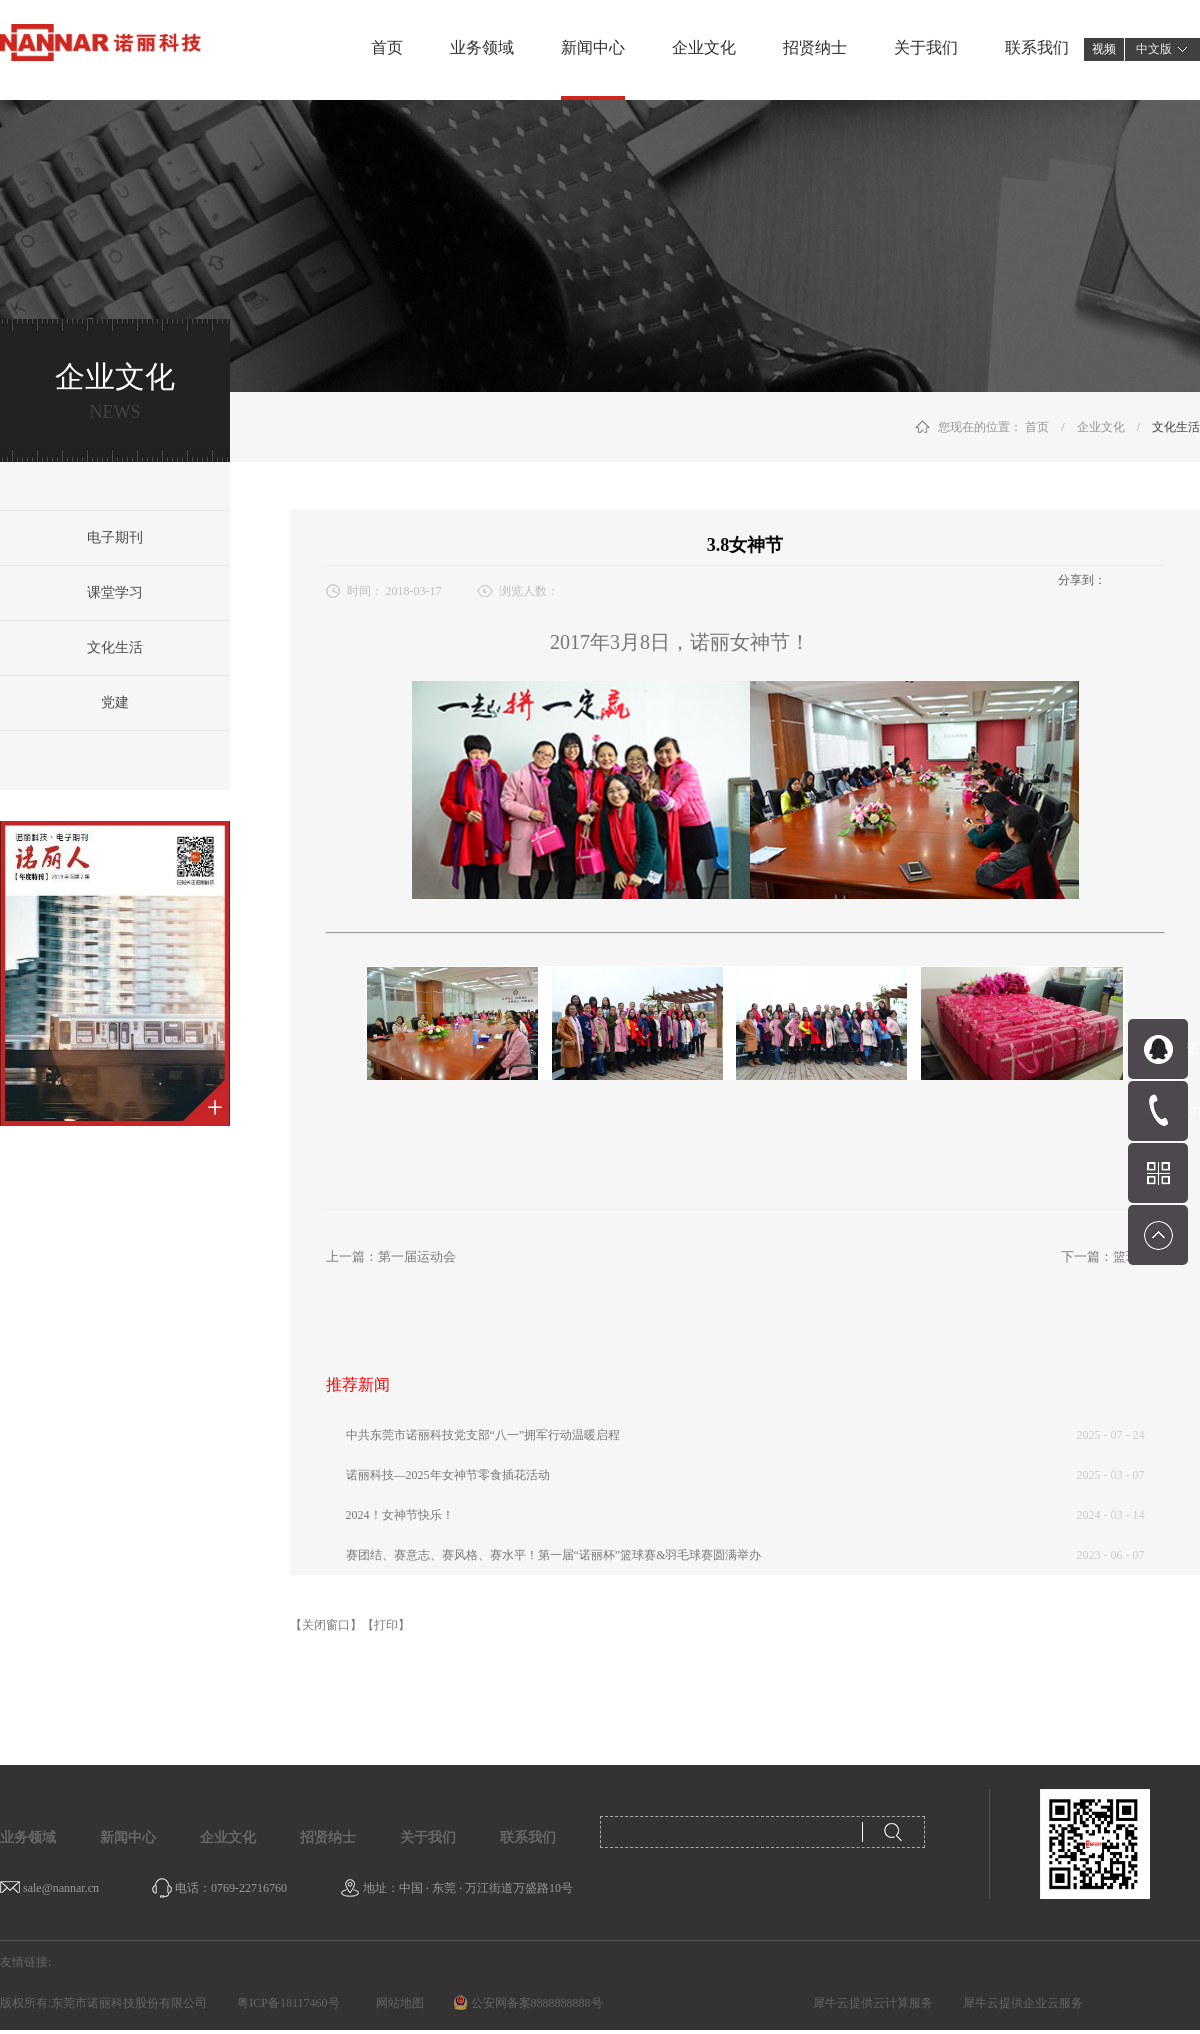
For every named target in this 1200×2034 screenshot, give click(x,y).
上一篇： (391, 1256)
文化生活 (1176, 427)
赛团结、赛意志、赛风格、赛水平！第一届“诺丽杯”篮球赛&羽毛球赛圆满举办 (554, 1555)
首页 (387, 47)
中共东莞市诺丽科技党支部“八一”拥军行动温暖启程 (483, 1435)
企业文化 (1101, 427)
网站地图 (397, 2003)
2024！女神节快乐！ (400, 1515)
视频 (1104, 49)
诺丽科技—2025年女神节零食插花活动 (448, 1475)
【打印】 (386, 1625)
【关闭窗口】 (326, 1625)
